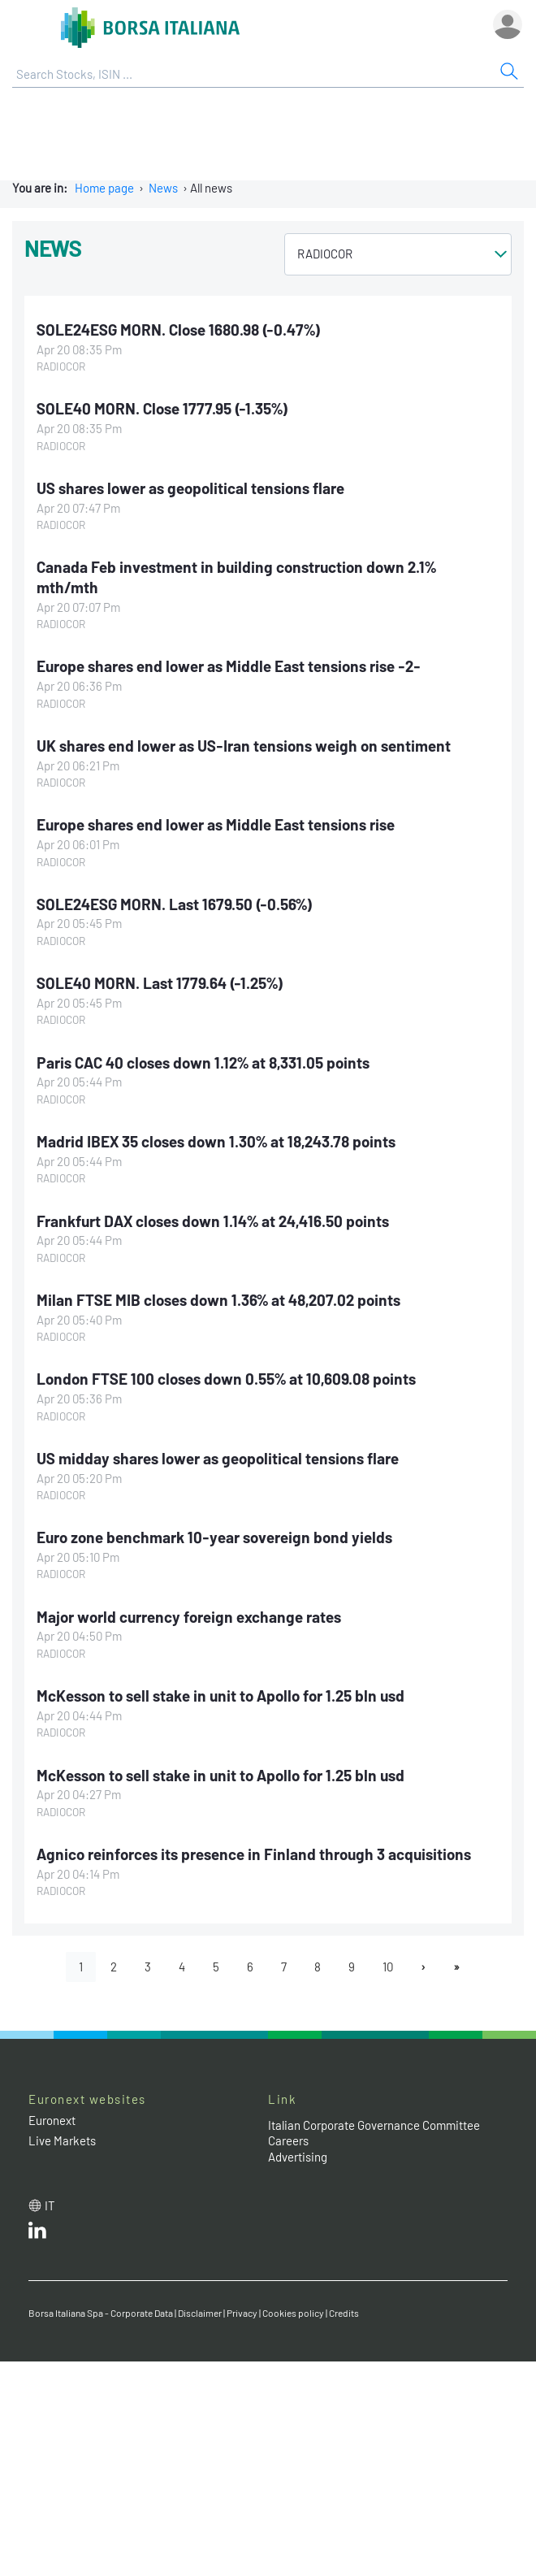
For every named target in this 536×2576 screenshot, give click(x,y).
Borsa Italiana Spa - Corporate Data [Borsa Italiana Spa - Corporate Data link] (100, 2312)
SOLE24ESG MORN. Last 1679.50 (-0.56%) (175, 904)
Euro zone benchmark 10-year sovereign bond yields (214, 1537)
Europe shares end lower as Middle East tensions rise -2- (229, 666)
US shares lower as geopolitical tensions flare (190, 488)
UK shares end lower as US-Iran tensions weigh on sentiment (244, 745)
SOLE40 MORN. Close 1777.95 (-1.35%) (162, 408)
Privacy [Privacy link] (242, 2312)
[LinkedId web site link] (37, 2234)
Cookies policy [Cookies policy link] (293, 2312)
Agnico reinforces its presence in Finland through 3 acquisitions (254, 1854)
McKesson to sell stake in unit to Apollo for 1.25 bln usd (220, 1695)
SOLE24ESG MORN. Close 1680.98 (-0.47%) (179, 329)
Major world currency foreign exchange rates (189, 1616)
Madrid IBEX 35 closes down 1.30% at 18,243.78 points (216, 1141)
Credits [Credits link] (344, 2312)
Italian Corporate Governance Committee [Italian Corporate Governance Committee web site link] (374, 2125)
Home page (104, 187)
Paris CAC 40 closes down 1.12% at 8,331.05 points (203, 1062)
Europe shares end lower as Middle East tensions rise (216, 824)
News (163, 187)
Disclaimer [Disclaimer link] (200, 2312)
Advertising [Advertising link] (297, 2156)
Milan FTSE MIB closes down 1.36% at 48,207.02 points (218, 1299)
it (50, 2205)
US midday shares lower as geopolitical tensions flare (218, 1458)
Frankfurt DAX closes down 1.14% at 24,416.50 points (213, 1221)
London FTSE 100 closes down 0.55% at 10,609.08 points (226, 1378)
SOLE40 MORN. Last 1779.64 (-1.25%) (160, 983)
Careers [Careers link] (288, 2140)
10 (388, 1966)
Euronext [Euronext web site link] (52, 2120)
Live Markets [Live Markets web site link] (62, 2140)
